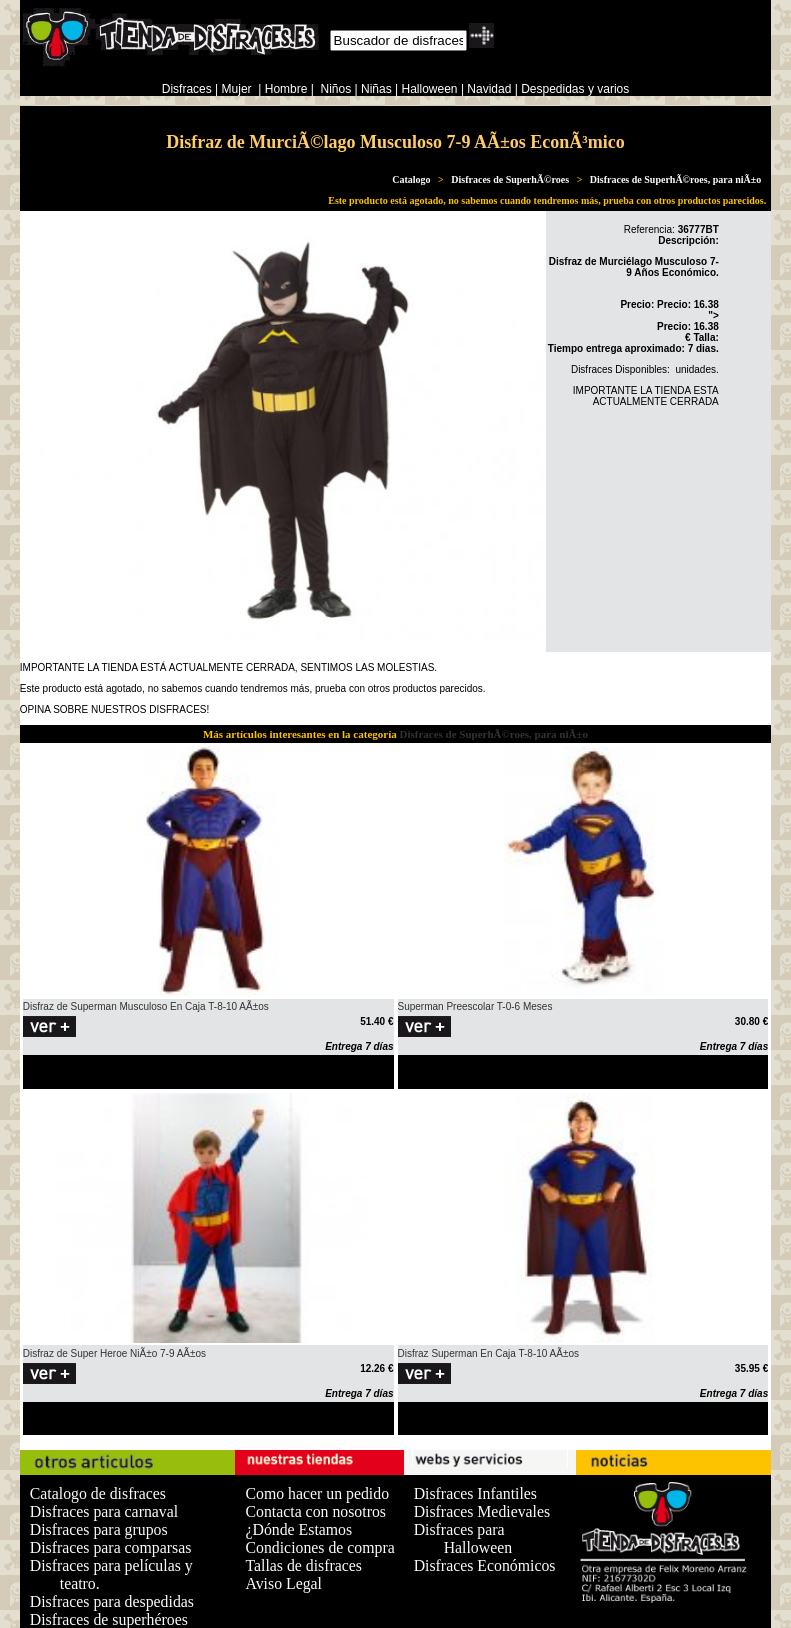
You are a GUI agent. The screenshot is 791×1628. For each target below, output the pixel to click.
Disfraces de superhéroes (109, 1619)
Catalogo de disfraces (98, 1493)
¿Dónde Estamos (298, 1529)
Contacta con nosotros (315, 1511)
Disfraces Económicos (485, 1565)
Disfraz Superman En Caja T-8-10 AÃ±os (489, 1353)
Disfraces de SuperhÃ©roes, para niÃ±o (675, 179)
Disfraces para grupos (99, 1529)
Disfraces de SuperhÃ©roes (510, 179)
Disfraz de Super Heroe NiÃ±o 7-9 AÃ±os (114, 1353)
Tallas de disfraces (303, 1565)
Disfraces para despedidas (112, 1601)
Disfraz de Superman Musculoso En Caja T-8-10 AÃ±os (146, 1006)
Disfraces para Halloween (463, 1538)
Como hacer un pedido (317, 1493)
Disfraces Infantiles (475, 1493)
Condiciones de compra (319, 1547)
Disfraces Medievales (482, 1511)
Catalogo (411, 179)
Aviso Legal (283, 1583)
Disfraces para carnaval (104, 1511)
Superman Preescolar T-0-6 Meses (475, 1006)
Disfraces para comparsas (111, 1547)
